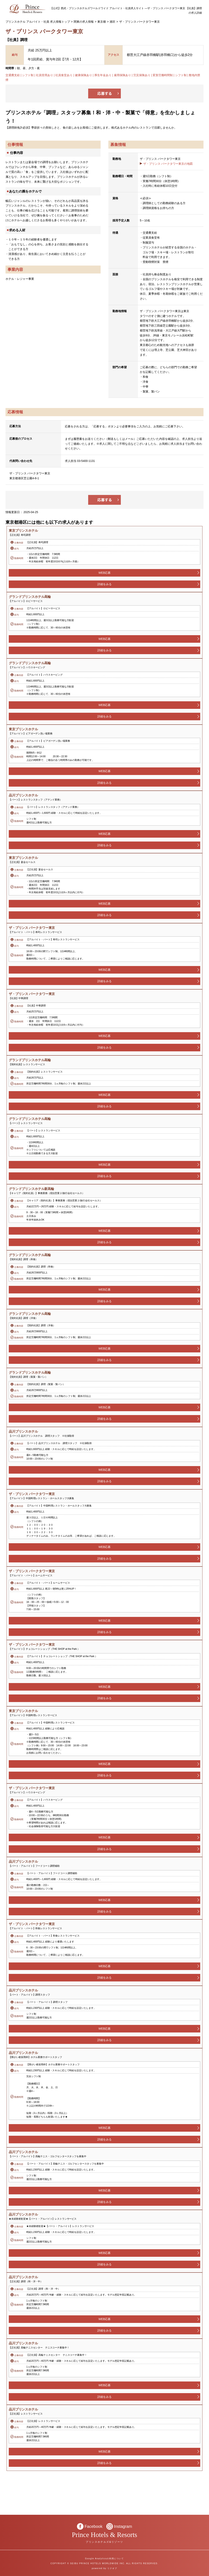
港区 (112, 21)
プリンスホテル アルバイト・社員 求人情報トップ (38, 21)
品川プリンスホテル (23, 795)
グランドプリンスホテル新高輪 (31, 1189)
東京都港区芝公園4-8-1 (24, 478)
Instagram (123, 2526)
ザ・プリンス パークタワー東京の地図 (168, 163)
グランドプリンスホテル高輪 (30, 596)
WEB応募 (104, 572)
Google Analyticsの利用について (104, 2558)
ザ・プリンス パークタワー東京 (32, 927)
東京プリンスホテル (23, 530)
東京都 (101, 21)
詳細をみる (104, 584)
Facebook (93, 2526)
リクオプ (112, 2568)
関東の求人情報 (84, 21)
